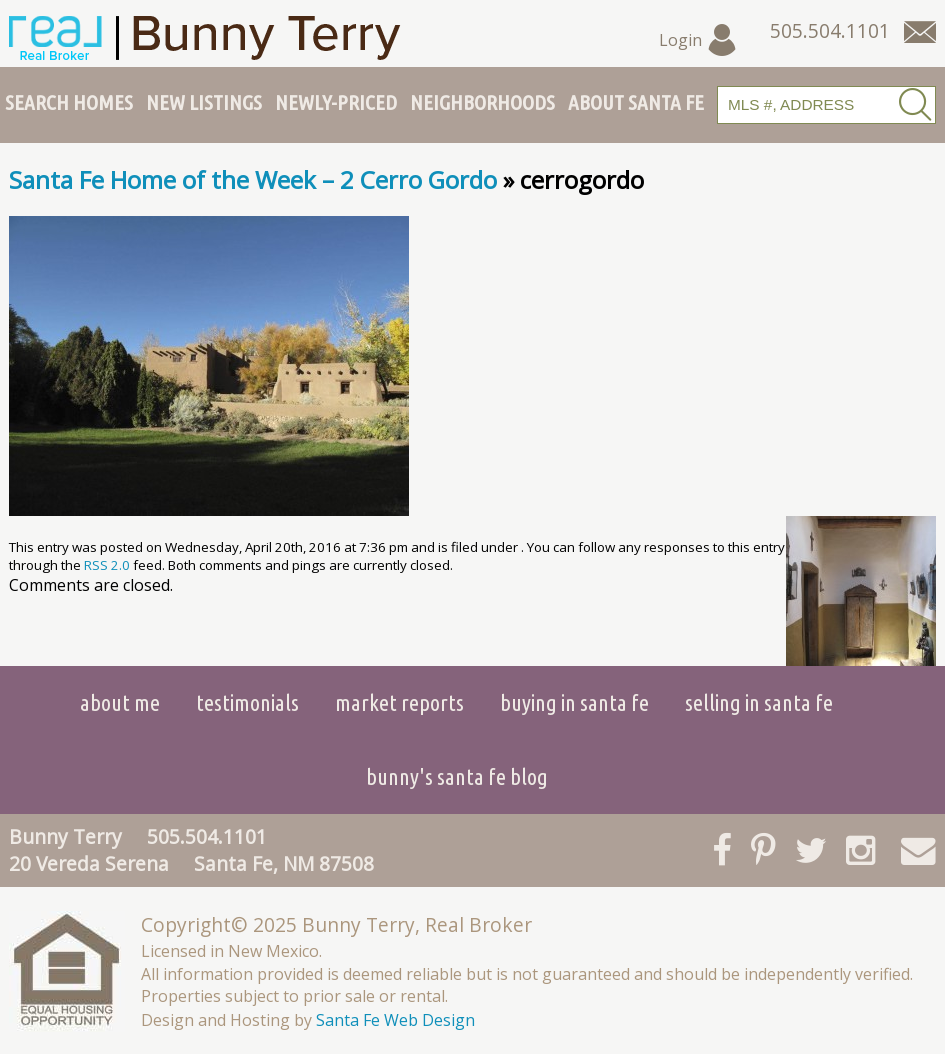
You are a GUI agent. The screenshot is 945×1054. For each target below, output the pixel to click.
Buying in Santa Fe (574, 702)
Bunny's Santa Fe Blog (457, 776)
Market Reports (399, 702)
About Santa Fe (636, 102)
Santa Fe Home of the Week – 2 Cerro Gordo (253, 179)
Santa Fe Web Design (395, 1020)
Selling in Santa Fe (759, 702)
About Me (120, 702)
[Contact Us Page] (920, 32)
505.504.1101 (207, 836)
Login (698, 40)
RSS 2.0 (107, 565)
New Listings (204, 102)
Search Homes (69, 102)
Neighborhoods (482, 102)
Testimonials (247, 702)
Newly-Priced (336, 102)
